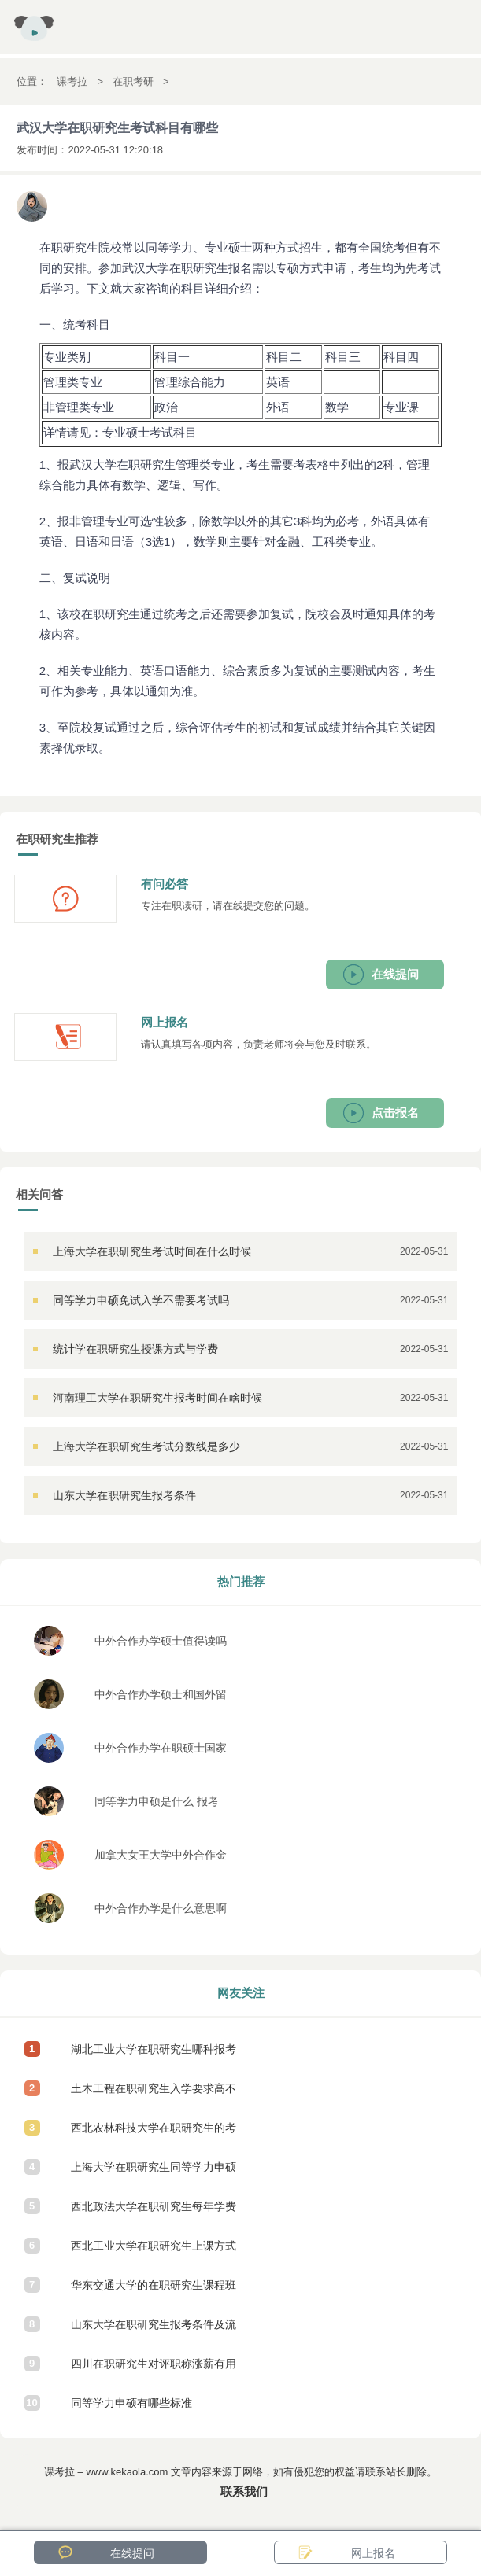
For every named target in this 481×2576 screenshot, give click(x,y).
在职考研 (133, 81)
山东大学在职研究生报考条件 (124, 1495)
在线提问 (395, 974)
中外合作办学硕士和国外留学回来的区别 (160, 1698)
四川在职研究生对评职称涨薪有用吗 (153, 2370)
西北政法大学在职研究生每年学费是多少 (153, 2213)
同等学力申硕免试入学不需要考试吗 (141, 1300)
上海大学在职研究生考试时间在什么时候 (152, 1251)
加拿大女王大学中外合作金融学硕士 (160, 1859)
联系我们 (244, 2491)
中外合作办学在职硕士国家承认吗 (160, 1752)
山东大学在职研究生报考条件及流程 (153, 2331)
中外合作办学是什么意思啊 (160, 1908)
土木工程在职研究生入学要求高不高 (153, 2095)
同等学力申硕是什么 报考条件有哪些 (156, 1805)
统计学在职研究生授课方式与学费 (135, 1349)
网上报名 (373, 2553)
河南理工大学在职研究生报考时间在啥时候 (157, 1397)
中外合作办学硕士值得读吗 (160, 1640)
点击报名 (395, 1112)
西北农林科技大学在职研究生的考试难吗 (153, 2134)
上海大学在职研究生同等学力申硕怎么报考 (153, 2174)
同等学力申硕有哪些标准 (131, 2403)
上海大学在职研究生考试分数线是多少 (146, 1446)
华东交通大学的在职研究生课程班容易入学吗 (153, 2292)
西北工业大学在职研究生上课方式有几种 (153, 2252)
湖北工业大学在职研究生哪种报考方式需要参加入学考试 (153, 2056)
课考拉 (72, 81)
